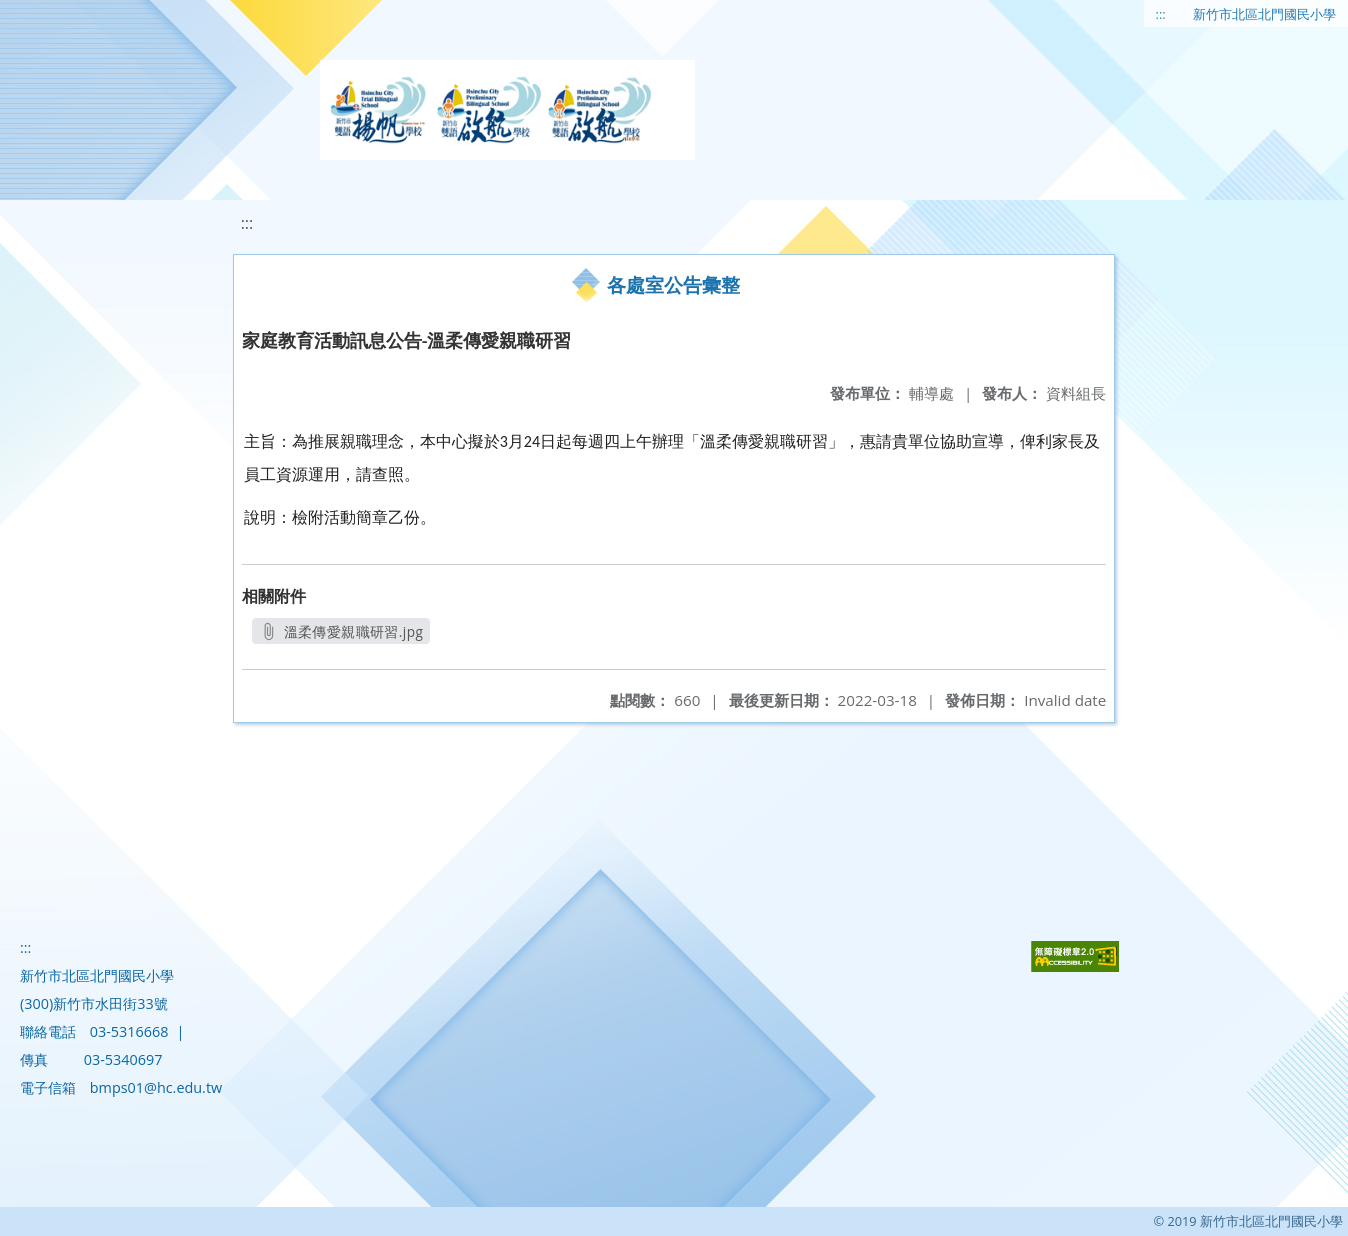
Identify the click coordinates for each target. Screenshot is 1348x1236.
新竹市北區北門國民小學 (1264, 14)
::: (1161, 14)
